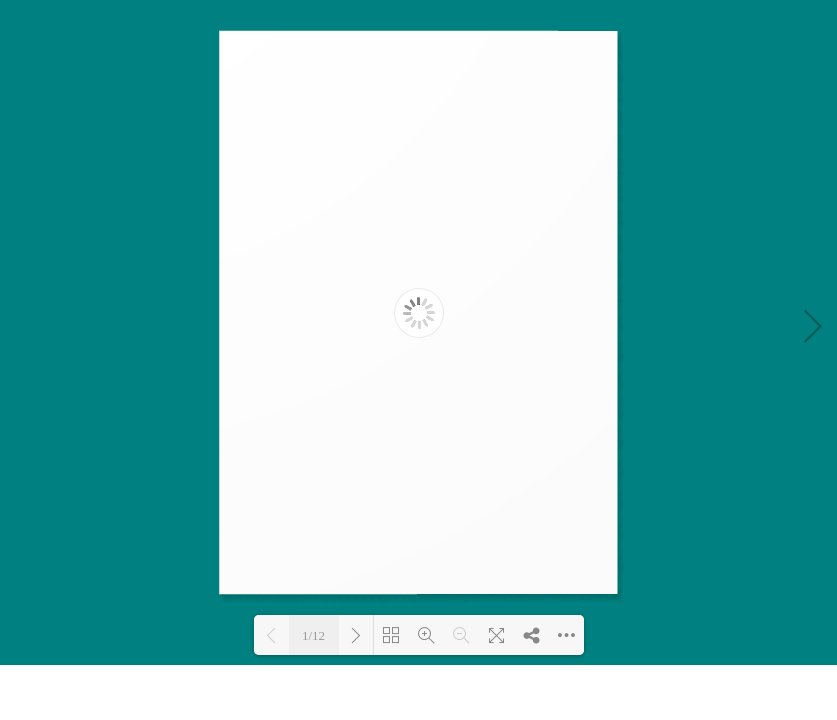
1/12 (313, 635)
